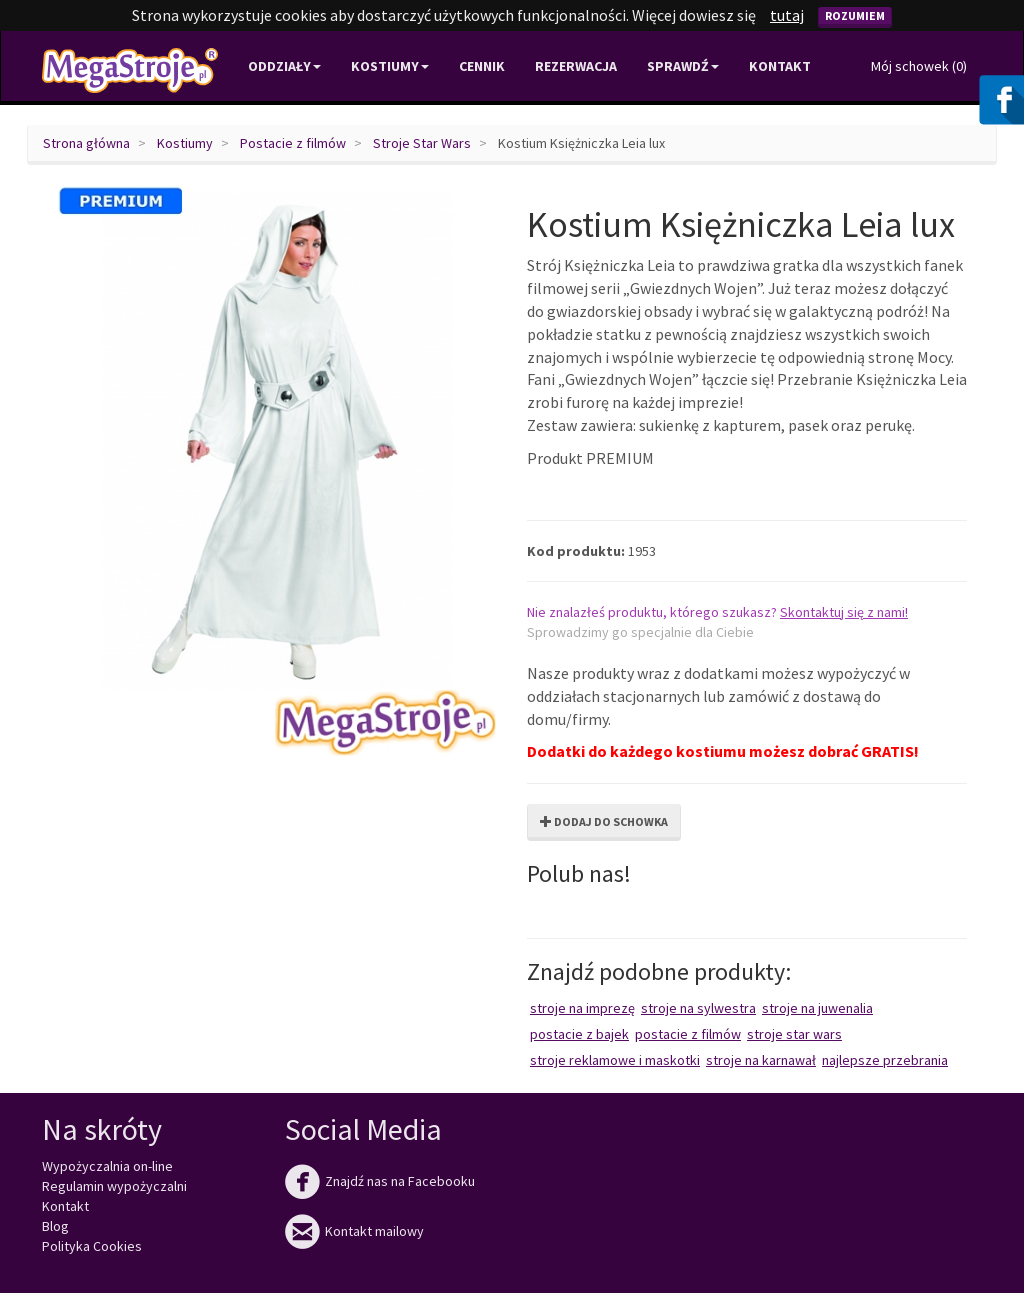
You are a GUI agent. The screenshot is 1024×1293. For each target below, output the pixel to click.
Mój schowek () (919, 66)
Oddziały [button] (284, 66)
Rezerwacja (576, 66)
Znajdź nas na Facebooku (380, 1181)
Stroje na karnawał (761, 1060)
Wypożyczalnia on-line (107, 1166)
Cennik (482, 66)
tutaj (787, 15)
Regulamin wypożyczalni (114, 1186)
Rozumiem (855, 15)
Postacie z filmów (293, 143)
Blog (55, 1226)
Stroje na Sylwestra (698, 1008)
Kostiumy (185, 143)
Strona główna (86, 143)
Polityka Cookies (92, 1246)
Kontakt (780, 66)
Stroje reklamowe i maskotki (615, 1060)
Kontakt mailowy (354, 1231)
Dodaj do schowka (604, 821)
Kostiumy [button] (390, 66)
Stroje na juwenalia (817, 1008)
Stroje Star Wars (422, 143)
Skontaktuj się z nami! (844, 612)
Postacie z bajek (579, 1034)
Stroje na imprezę (582, 1008)
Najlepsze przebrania (885, 1060)
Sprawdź (683, 66)
